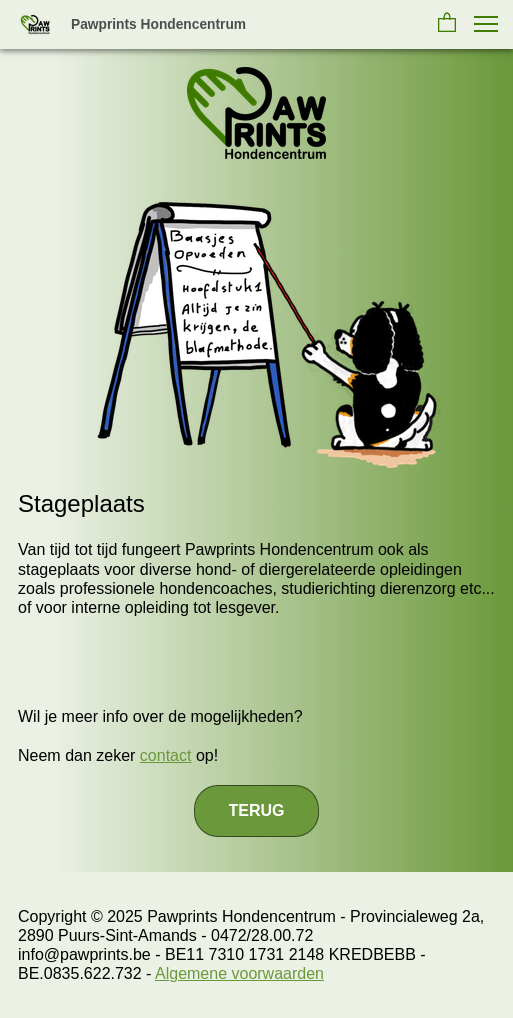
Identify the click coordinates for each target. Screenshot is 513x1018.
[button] (447, 24)
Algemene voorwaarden (239, 973)
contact (166, 755)
